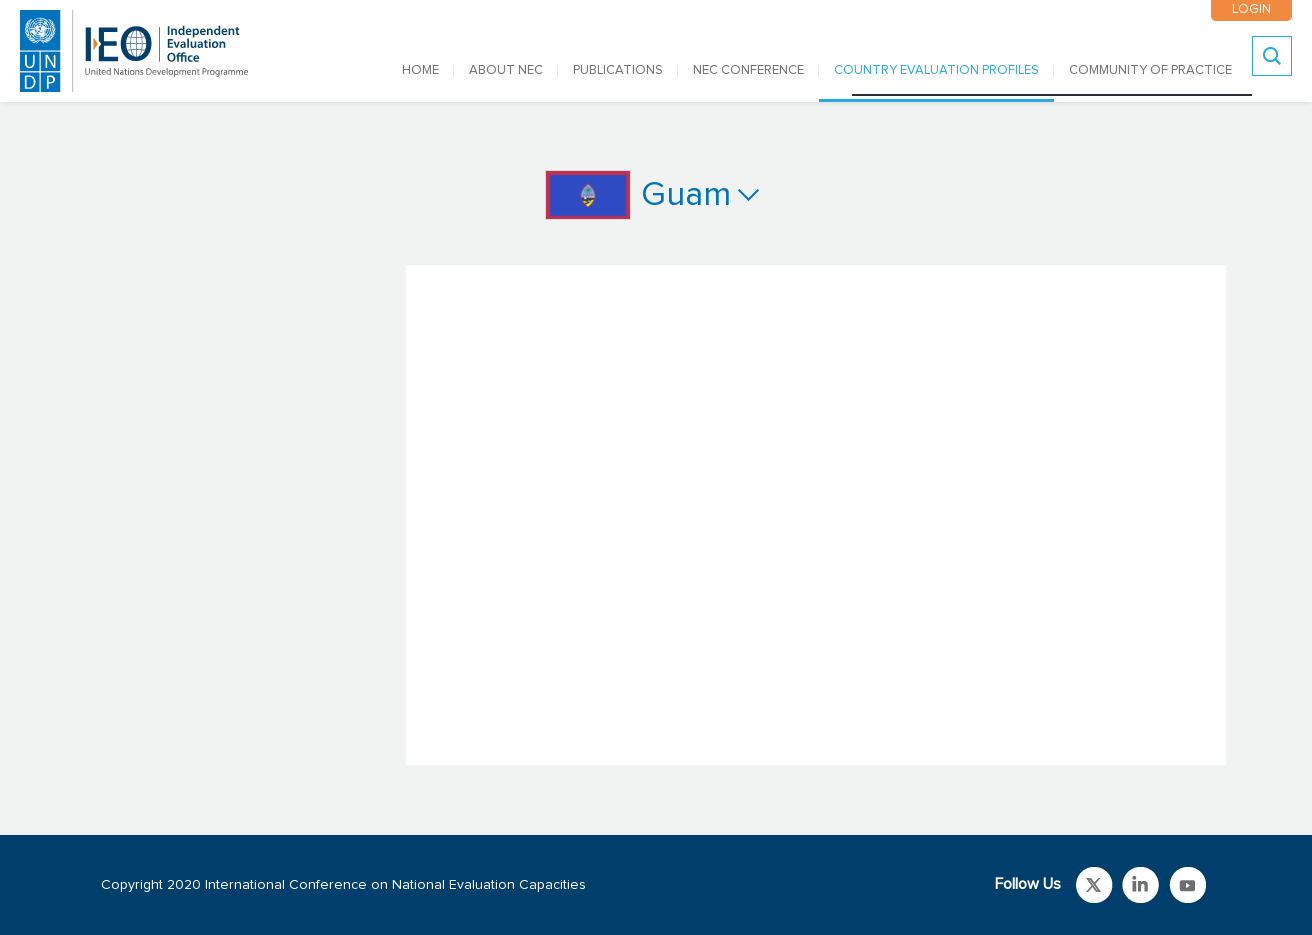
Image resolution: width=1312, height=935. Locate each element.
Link (1094, 885)
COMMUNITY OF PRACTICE (1150, 70)
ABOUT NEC (506, 70)
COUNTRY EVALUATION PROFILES (936, 70)
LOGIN (1251, 9)
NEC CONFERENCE (748, 70)
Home (420, 70)
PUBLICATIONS (618, 70)
